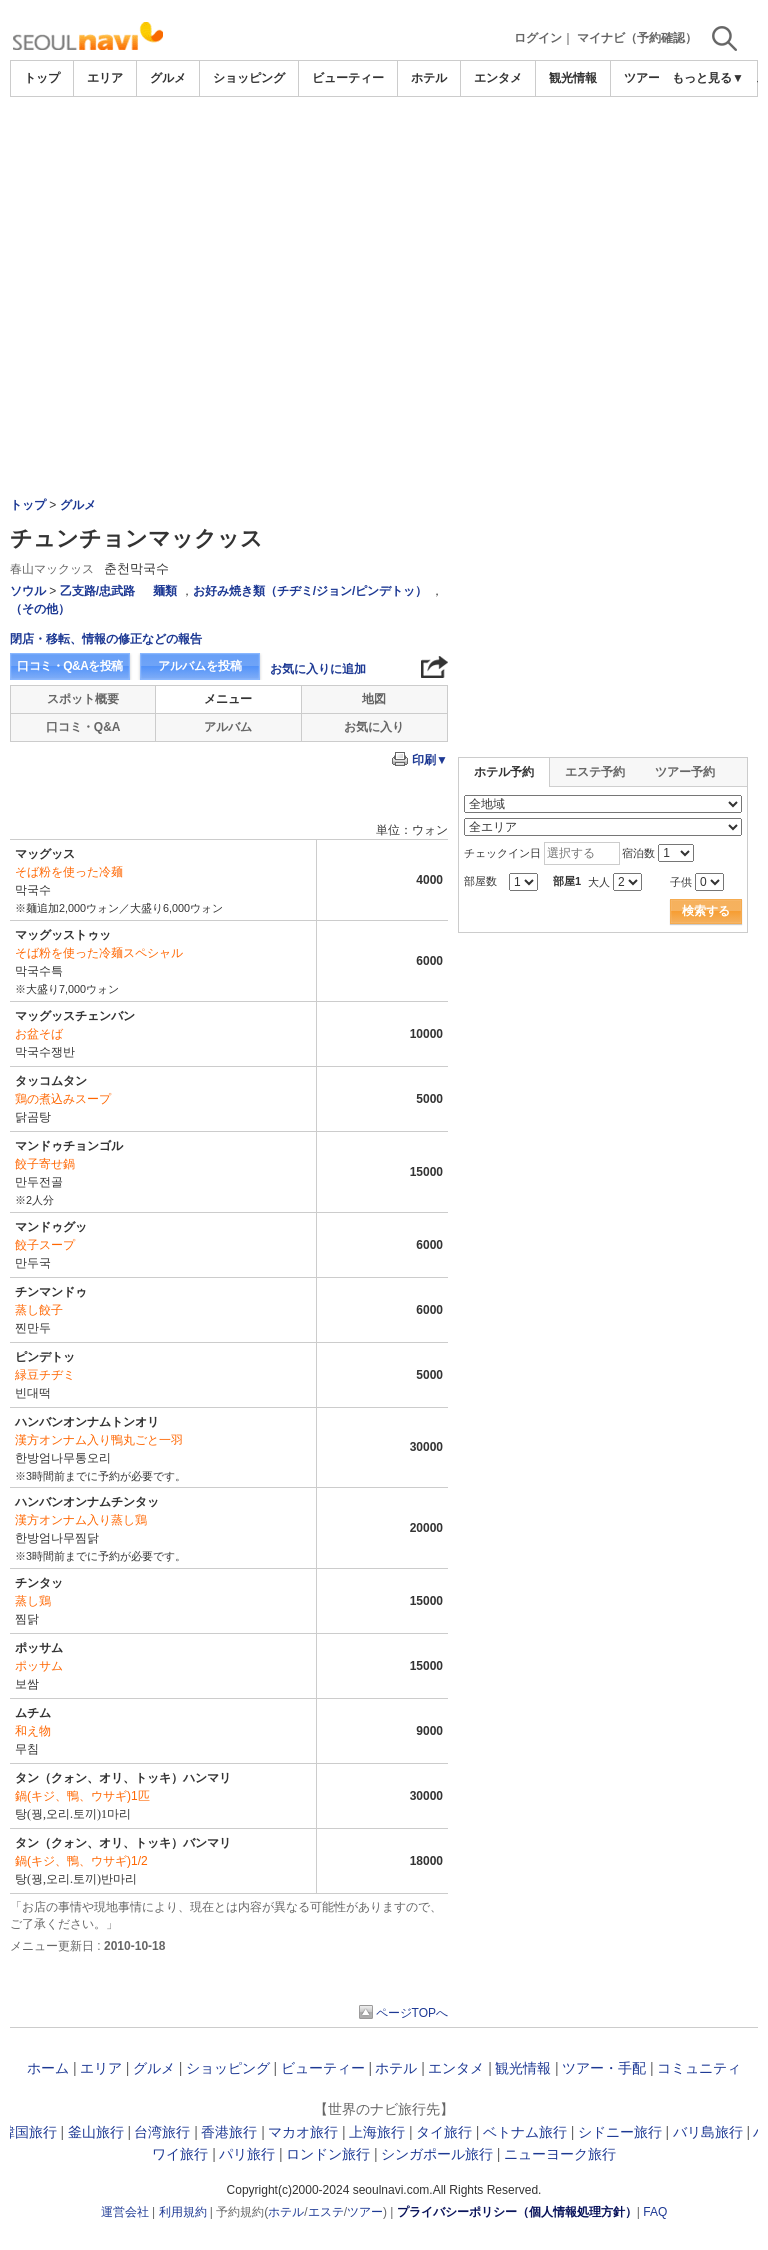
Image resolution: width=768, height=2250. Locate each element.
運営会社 (125, 2212)
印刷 (430, 760)
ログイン (538, 38)
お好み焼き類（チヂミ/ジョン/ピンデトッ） (310, 591)
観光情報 (573, 78)
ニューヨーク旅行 (560, 2154)
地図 (374, 699)
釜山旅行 (96, 2132)
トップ (42, 78)
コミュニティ (699, 2068)
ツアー (365, 2212)
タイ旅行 (444, 2132)
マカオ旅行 (303, 2132)
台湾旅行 (162, 2132)
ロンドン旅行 (328, 2154)
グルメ (168, 78)
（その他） (40, 609)
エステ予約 (595, 772)
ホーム (48, 2068)
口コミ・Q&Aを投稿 (70, 666)
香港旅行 (229, 2132)
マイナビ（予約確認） (637, 38)
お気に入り (374, 727)
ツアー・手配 (604, 2068)
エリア (105, 78)
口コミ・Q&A (83, 727)
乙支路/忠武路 (97, 591)
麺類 (165, 591)
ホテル (429, 78)
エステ (326, 2212)
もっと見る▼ (708, 78)
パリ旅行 (247, 2154)
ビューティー (348, 78)
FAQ (655, 2212)
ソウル (28, 591)
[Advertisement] (384, 247)
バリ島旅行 (708, 2132)
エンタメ (498, 78)
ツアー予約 (685, 772)
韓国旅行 (29, 2132)
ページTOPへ (412, 2013)
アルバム (228, 727)
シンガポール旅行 (437, 2154)
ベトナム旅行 (525, 2132)
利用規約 (183, 2212)
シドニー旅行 (620, 2132)
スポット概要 (83, 699)
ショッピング (249, 78)
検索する (706, 911)
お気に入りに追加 (318, 669)
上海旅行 (377, 2132)
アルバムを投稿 (200, 666)
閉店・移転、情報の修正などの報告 (106, 639)
